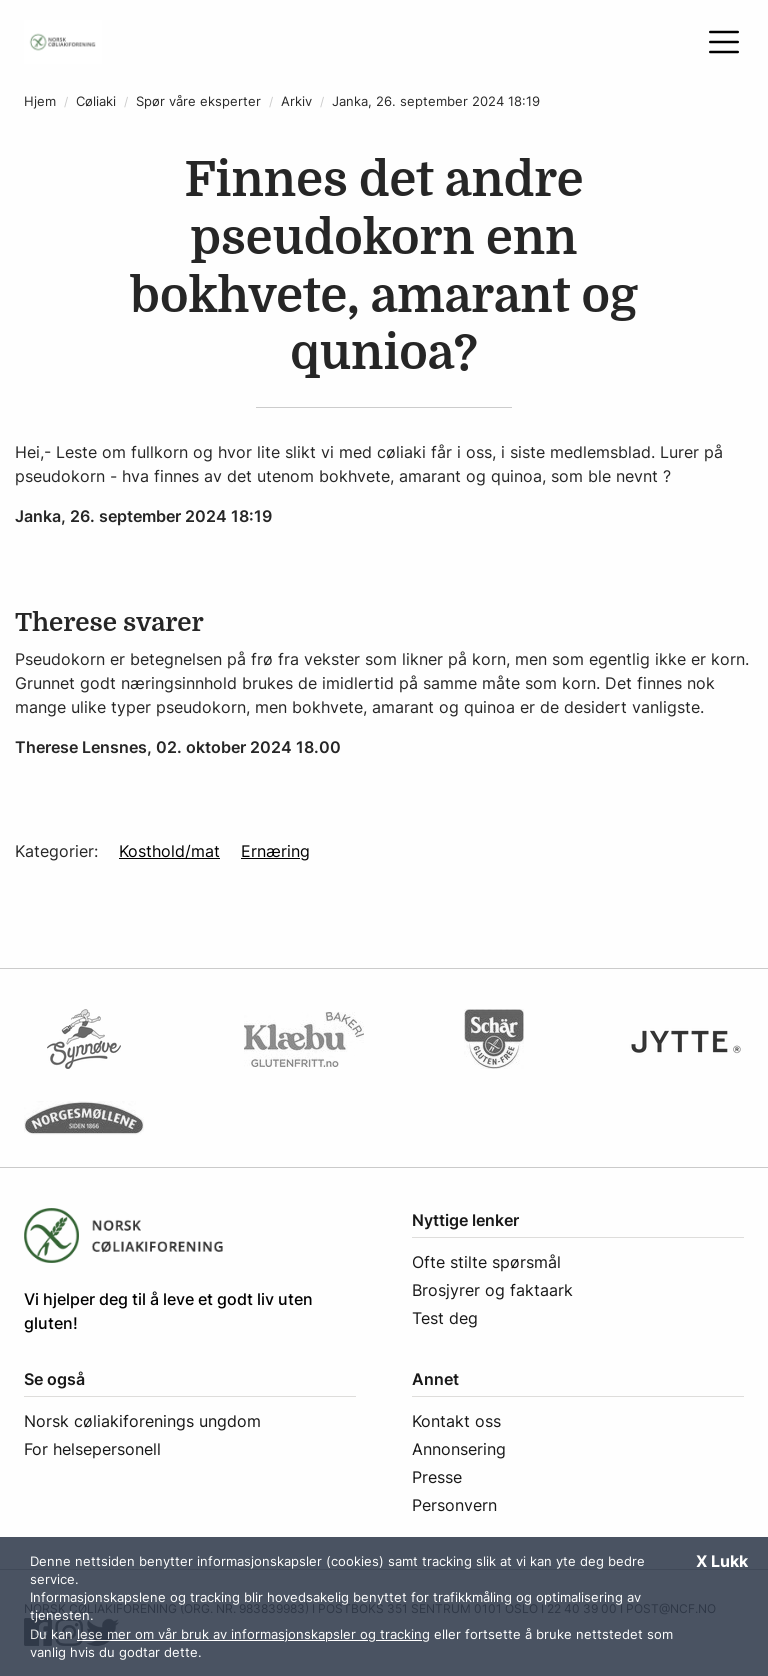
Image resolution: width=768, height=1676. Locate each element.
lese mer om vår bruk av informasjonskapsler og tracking (253, 1634)
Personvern (454, 1505)
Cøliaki (96, 101)
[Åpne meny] (724, 42)
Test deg (445, 1318)
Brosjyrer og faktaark (492, 1290)
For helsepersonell (92, 1449)
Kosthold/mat (169, 851)
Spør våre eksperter (198, 101)
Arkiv (296, 101)
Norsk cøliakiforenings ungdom (142, 1421)
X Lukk (722, 1561)
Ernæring (275, 851)
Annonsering (459, 1449)
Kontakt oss (456, 1421)
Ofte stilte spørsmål (486, 1262)
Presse (437, 1477)
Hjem (40, 101)
